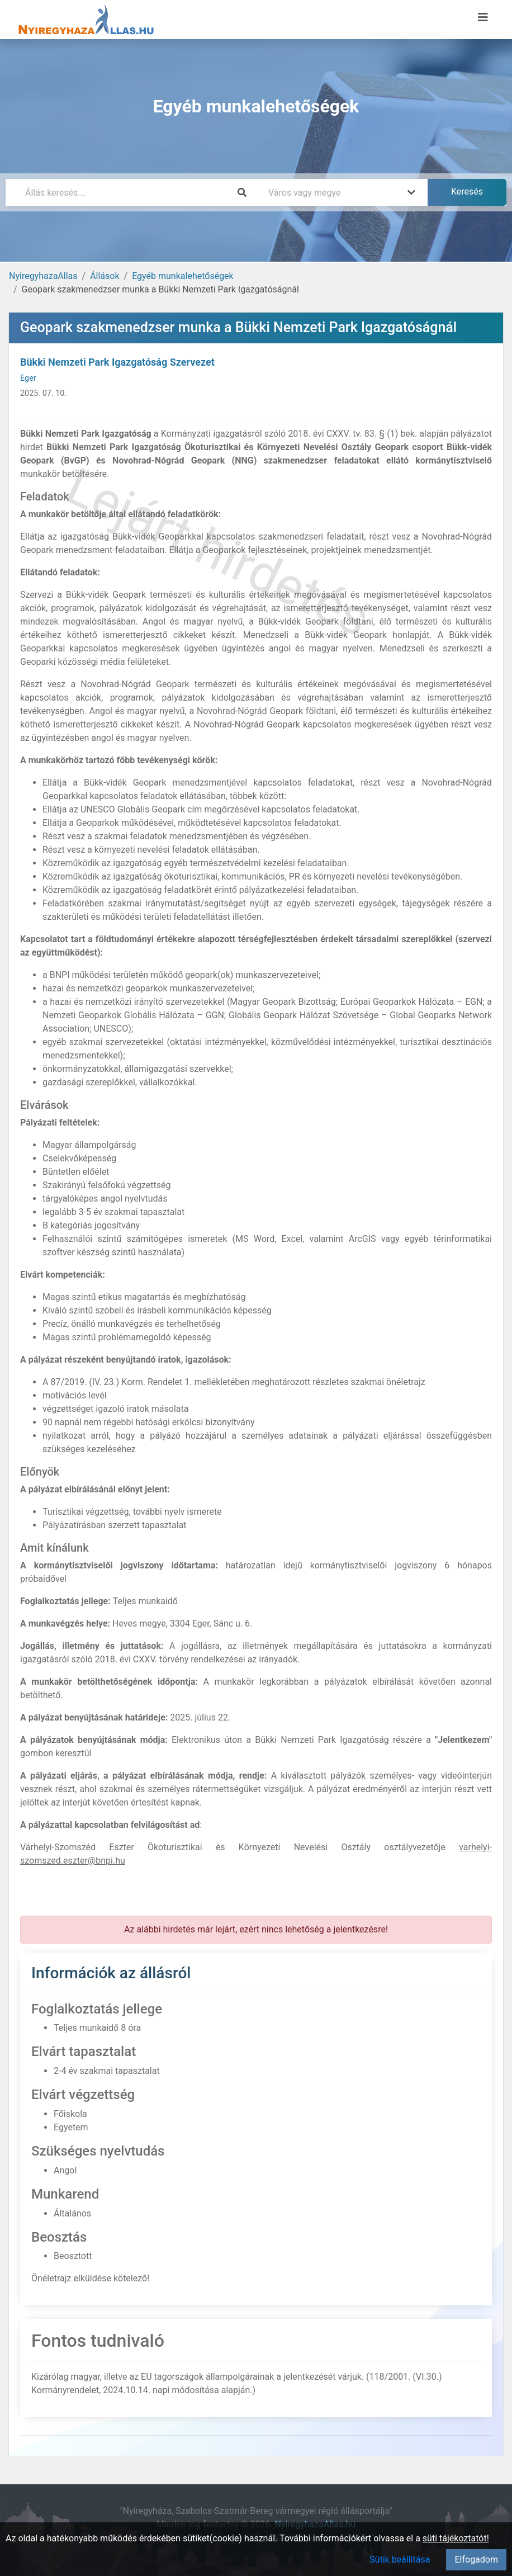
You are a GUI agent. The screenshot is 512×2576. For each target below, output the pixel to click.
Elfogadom (476, 2559)
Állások (104, 276)
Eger (28, 378)
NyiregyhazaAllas (43, 276)
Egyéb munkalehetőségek (183, 276)
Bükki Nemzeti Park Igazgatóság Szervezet (117, 362)
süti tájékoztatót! (456, 2538)
